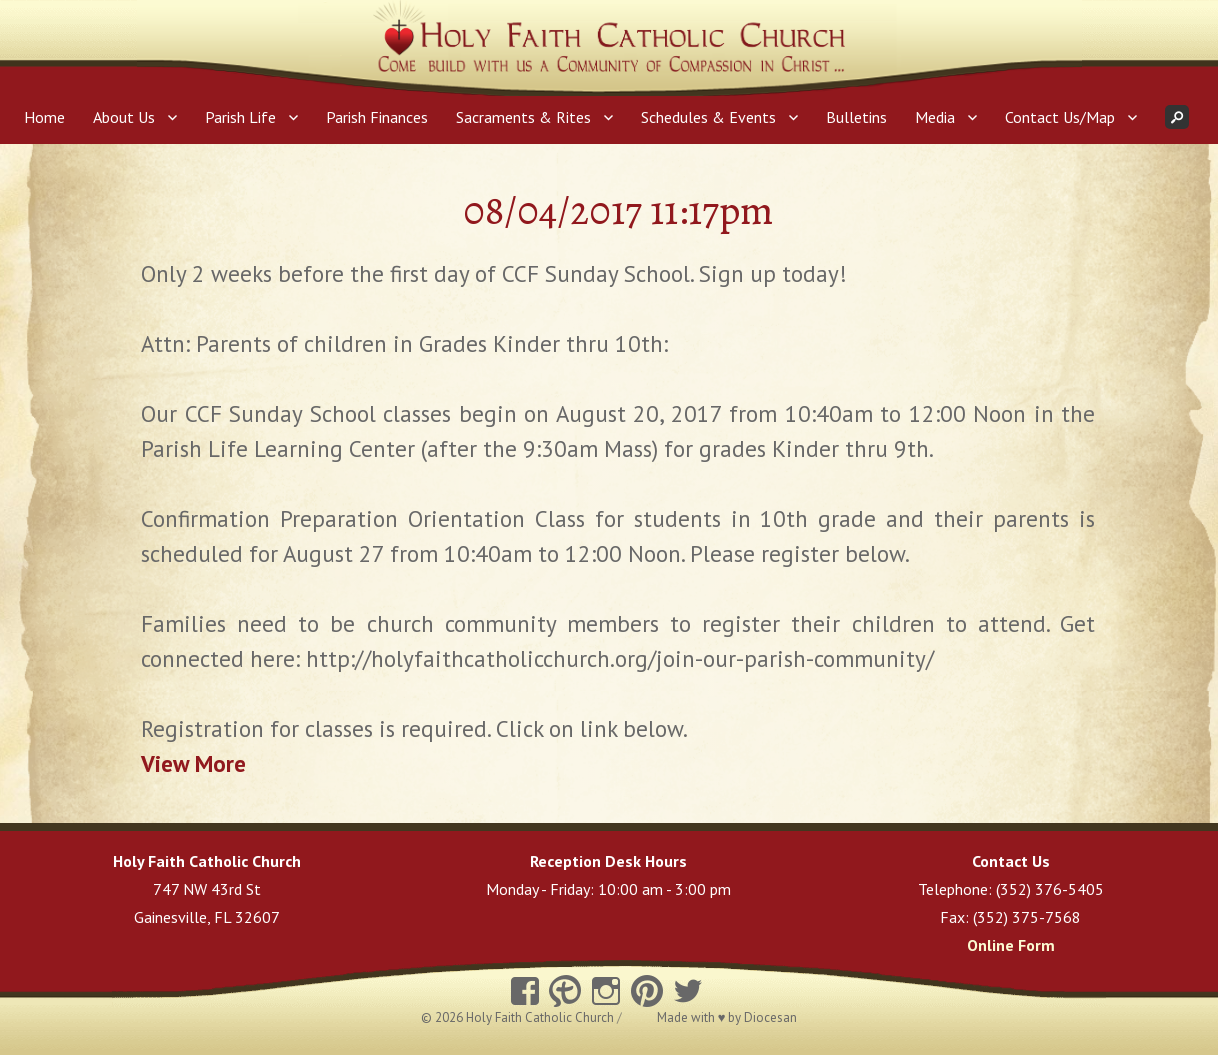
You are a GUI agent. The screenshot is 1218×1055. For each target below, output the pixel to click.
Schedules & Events (708, 117)
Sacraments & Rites (523, 117)
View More (193, 763)
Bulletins (856, 117)
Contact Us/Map (1060, 117)
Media (935, 117)
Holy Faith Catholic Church (541, 1017)
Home (44, 117)
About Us (124, 117)
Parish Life (240, 117)
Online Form (1011, 945)
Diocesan (770, 1017)
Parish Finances (377, 117)
